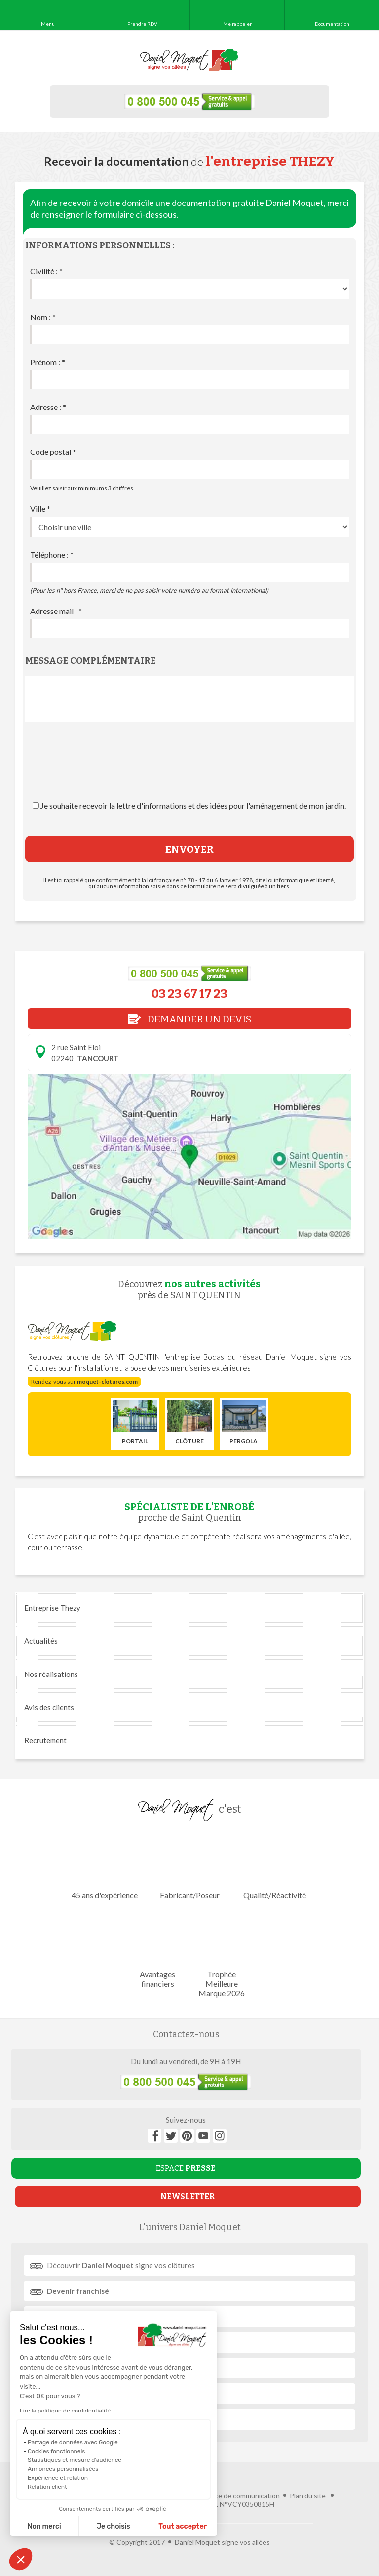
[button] (21, 2559)
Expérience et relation (58, 2477)
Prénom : (47, 362)
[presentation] (189, 771)
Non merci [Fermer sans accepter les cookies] (44, 2526)
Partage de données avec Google (73, 2442)
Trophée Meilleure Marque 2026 (221, 1954)
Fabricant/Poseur (189, 1865)
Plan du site (308, 2496)
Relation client (47, 2486)
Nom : (43, 317)
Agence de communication (239, 2496)
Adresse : (48, 406)
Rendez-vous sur (84, 1381)
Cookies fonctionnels (56, 2451)
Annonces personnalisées (63, 2468)
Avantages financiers (158, 1949)
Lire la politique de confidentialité (65, 2410)
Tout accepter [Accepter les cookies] (182, 2526)
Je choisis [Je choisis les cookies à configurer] (113, 2526)
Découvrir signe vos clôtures (121, 2265)
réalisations (51, 1674)
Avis (49, 1707)
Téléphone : (52, 554)
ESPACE (186, 2168)
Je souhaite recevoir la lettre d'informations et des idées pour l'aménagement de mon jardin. (193, 805)
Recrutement (45, 1740)
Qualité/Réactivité (274, 1865)
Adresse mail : (56, 610)
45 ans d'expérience (105, 1865)
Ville (40, 508)
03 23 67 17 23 (189, 994)
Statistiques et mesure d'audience (74, 2459)
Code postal (53, 451)
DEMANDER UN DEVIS (189, 1019)
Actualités (41, 1640)
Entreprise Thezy (52, 1607)
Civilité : (46, 271)
